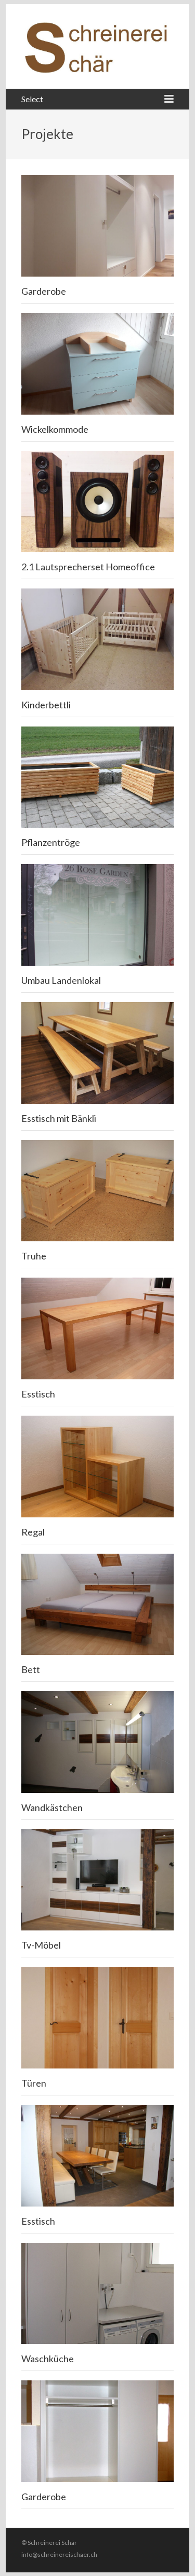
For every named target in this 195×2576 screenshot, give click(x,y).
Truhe (33, 1256)
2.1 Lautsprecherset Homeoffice (88, 566)
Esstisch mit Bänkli (58, 1118)
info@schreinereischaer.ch (59, 2554)
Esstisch (38, 1394)
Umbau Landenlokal (61, 980)
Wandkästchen (52, 1807)
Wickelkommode (54, 429)
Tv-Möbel (41, 1945)
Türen (33, 2083)
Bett (30, 1669)
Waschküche (47, 2358)
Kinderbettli (46, 704)
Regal (33, 1532)
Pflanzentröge (50, 842)
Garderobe (43, 291)
